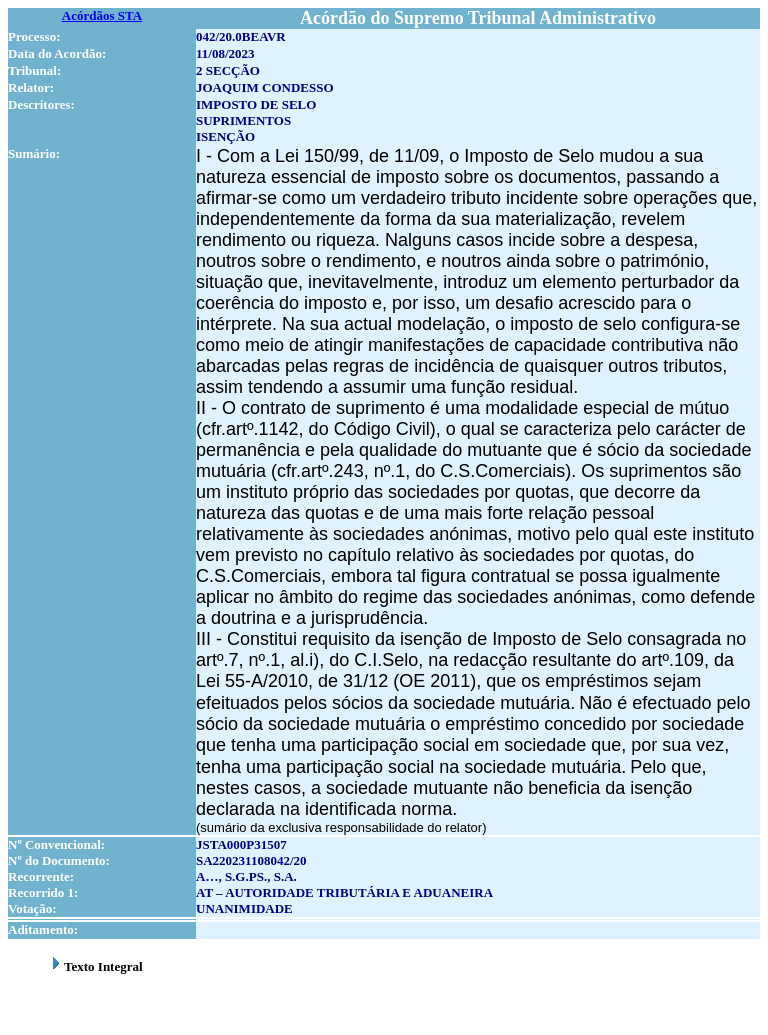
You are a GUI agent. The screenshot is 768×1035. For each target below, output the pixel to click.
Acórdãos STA (102, 15)
